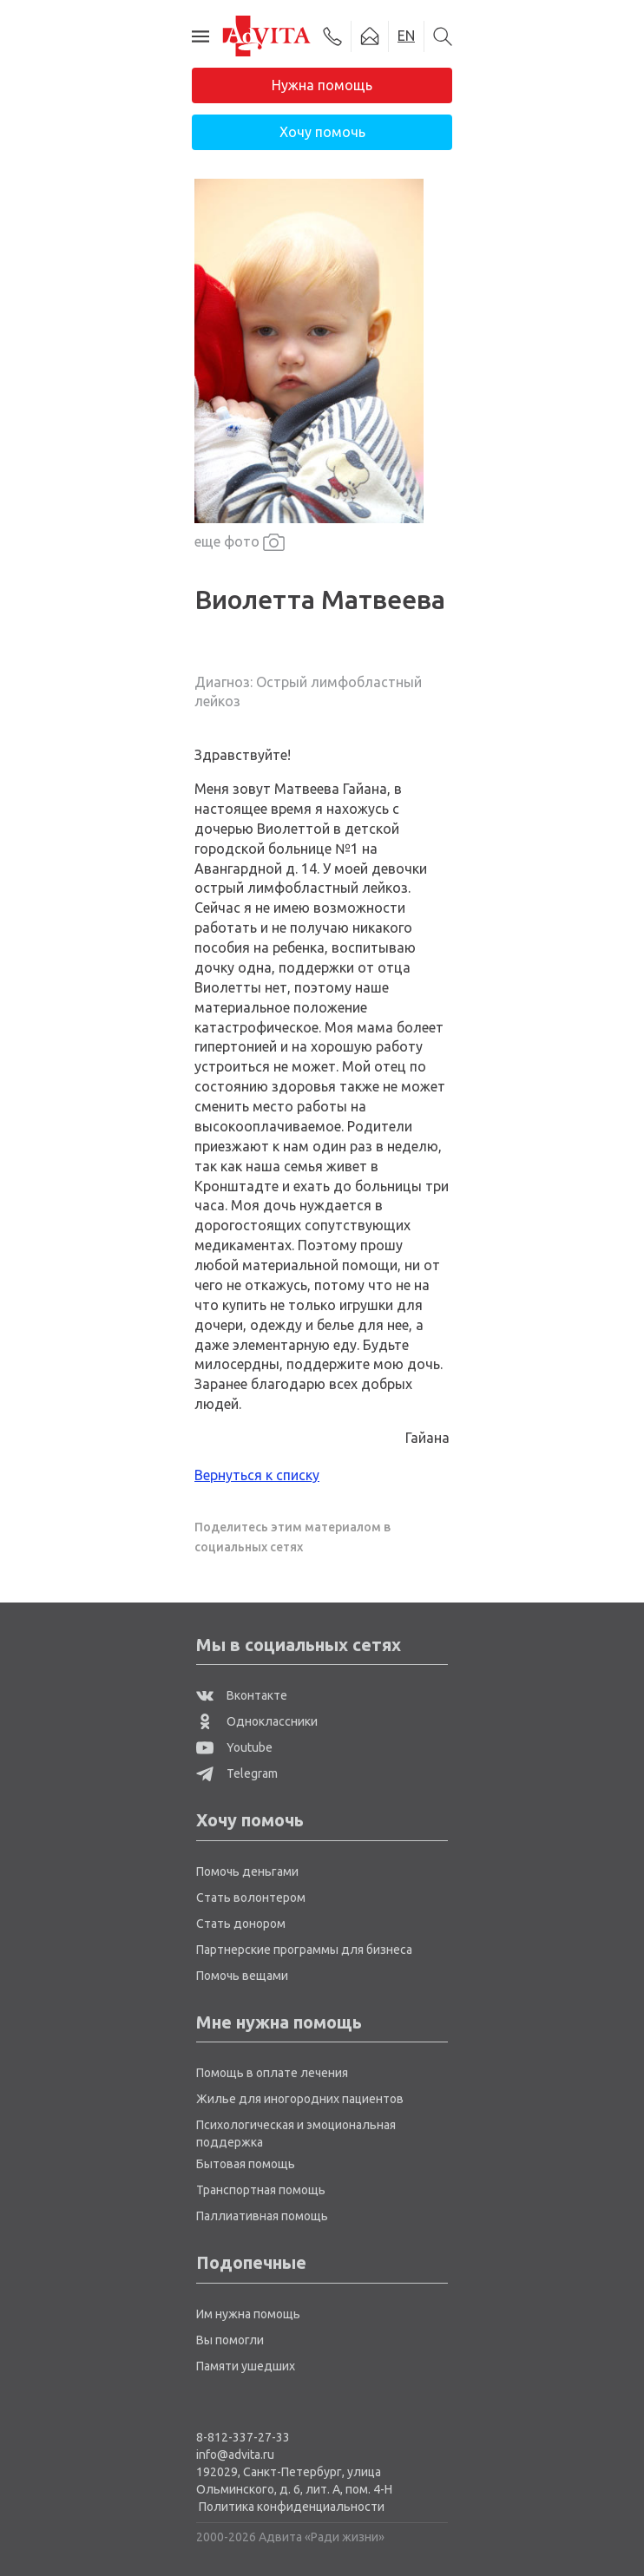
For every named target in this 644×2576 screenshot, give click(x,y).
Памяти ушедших (245, 2366)
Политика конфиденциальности (291, 2507)
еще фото (239, 543)
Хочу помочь (322, 132)
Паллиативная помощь (262, 2216)
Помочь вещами (242, 1976)
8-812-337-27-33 (243, 2437)
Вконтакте (241, 1695)
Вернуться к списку (256, 1475)
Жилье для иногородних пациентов (300, 2099)
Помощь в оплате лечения (272, 2073)
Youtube (234, 1747)
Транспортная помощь (260, 2190)
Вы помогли (230, 2340)
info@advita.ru (235, 2454)
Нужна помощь (322, 85)
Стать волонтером (251, 1897)
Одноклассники (257, 1721)
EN (406, 35)
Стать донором (241, 1923)
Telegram (237, 1773)
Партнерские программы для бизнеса (304, 1950)
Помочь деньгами (247, 1871)
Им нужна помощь (248, 2314)
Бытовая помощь (245, 2164)
